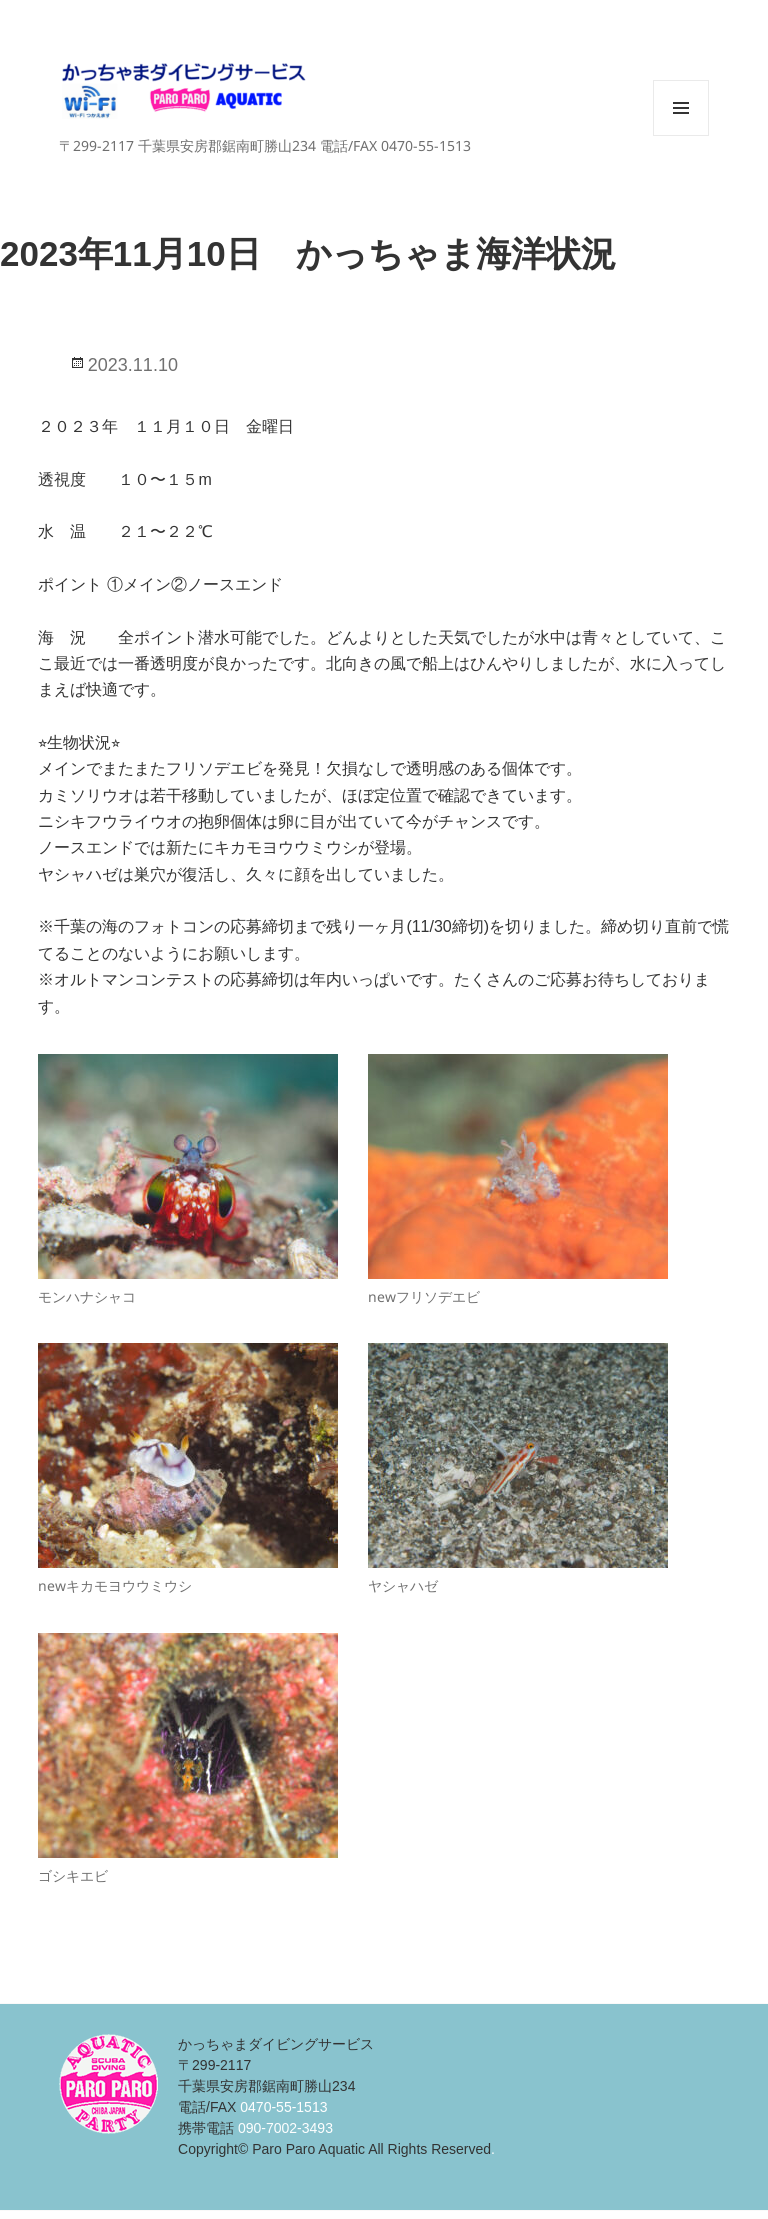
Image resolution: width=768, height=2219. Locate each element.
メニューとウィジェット (681, 135)
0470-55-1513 (283, 2107)
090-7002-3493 (285, 2128)
